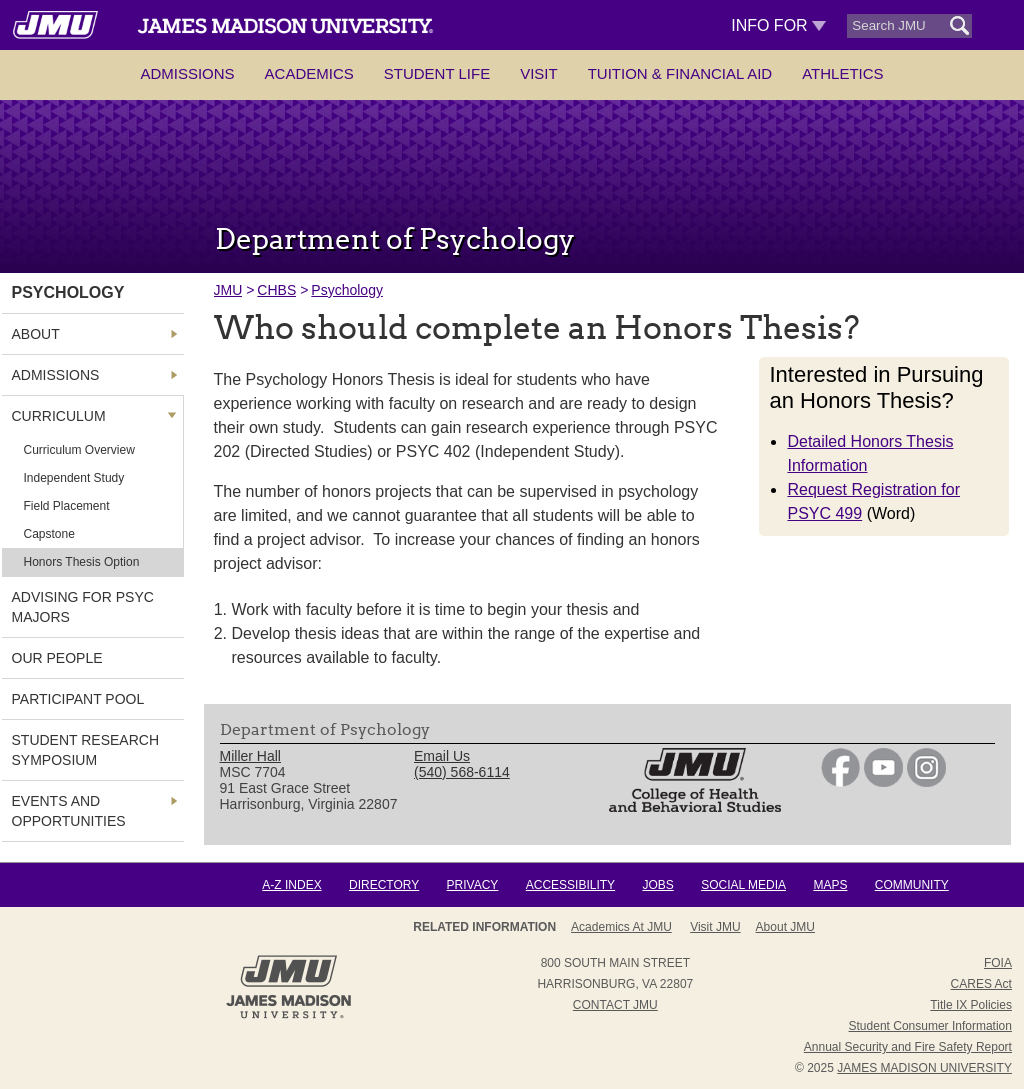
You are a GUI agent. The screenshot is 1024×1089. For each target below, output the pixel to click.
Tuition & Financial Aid (680, 73)
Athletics (842, 73)
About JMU (785, 927)
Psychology (347, 290)
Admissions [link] (56, 375)
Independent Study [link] (74, 478)
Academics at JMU (621, 927)
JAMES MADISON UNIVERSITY (924, 1068)
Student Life (437, 73)
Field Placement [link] (67, 506)
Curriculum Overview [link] (79, 450)
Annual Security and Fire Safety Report (908, 1047)
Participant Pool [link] (78, 699)
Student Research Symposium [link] (86, 750)
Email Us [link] (442, 756)
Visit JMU (715, 927)
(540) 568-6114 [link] (462, 772)
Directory (384, 885)
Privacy (473, 885)
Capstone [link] (49, 534)
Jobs (657, 885)
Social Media (743, 885)
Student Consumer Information (930, 1026)
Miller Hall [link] (250, 756)
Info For (778, 25)
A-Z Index (291, 885)
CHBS (276, 290)
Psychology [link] (68, 292)
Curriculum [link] (59, 416)
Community (912, 885)
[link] (840, 782)
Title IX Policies (971, 1005)
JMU (228, 290)
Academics (309, 73)
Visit (539, 73)
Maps (830, 885)
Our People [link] (57, 658)
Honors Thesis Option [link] (82, 562)
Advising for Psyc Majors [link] (83, 607)
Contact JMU (615, 1005)
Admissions (187, 73)
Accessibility (570, 885)
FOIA (998, 963)
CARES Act (981, 984)
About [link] (36, 334)
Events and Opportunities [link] (69, 811)
